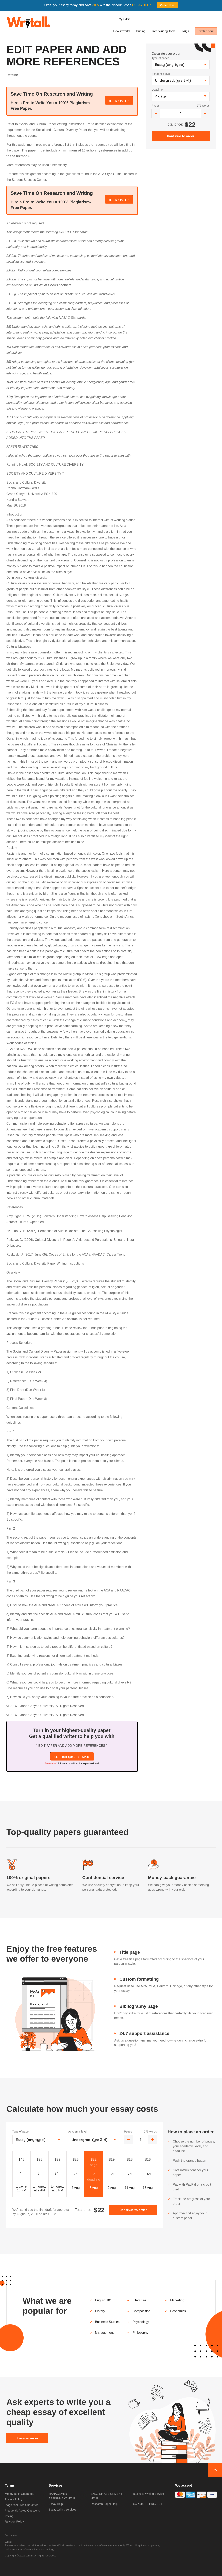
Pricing (140, 31)
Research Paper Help (104, 2504)
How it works (121, 31)
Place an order (27, 2438)
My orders (124, 19)
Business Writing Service (148, 2493)
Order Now (167, 5)
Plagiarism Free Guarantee (21, 2505)
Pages (156, 105)
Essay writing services (62, 2509)
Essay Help (56, 2504)
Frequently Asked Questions (22, 2510)
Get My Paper (119, 101)
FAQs (185, 31)
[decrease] (156, 113)
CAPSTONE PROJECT (147, 2504)
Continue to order (133, 2210)
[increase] (205, 113)
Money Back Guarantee (19, 2493)
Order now (206, 31)
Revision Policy (14, 2521)
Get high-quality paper (71, 1757)
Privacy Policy (13, 2499)
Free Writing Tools (163, 31)
